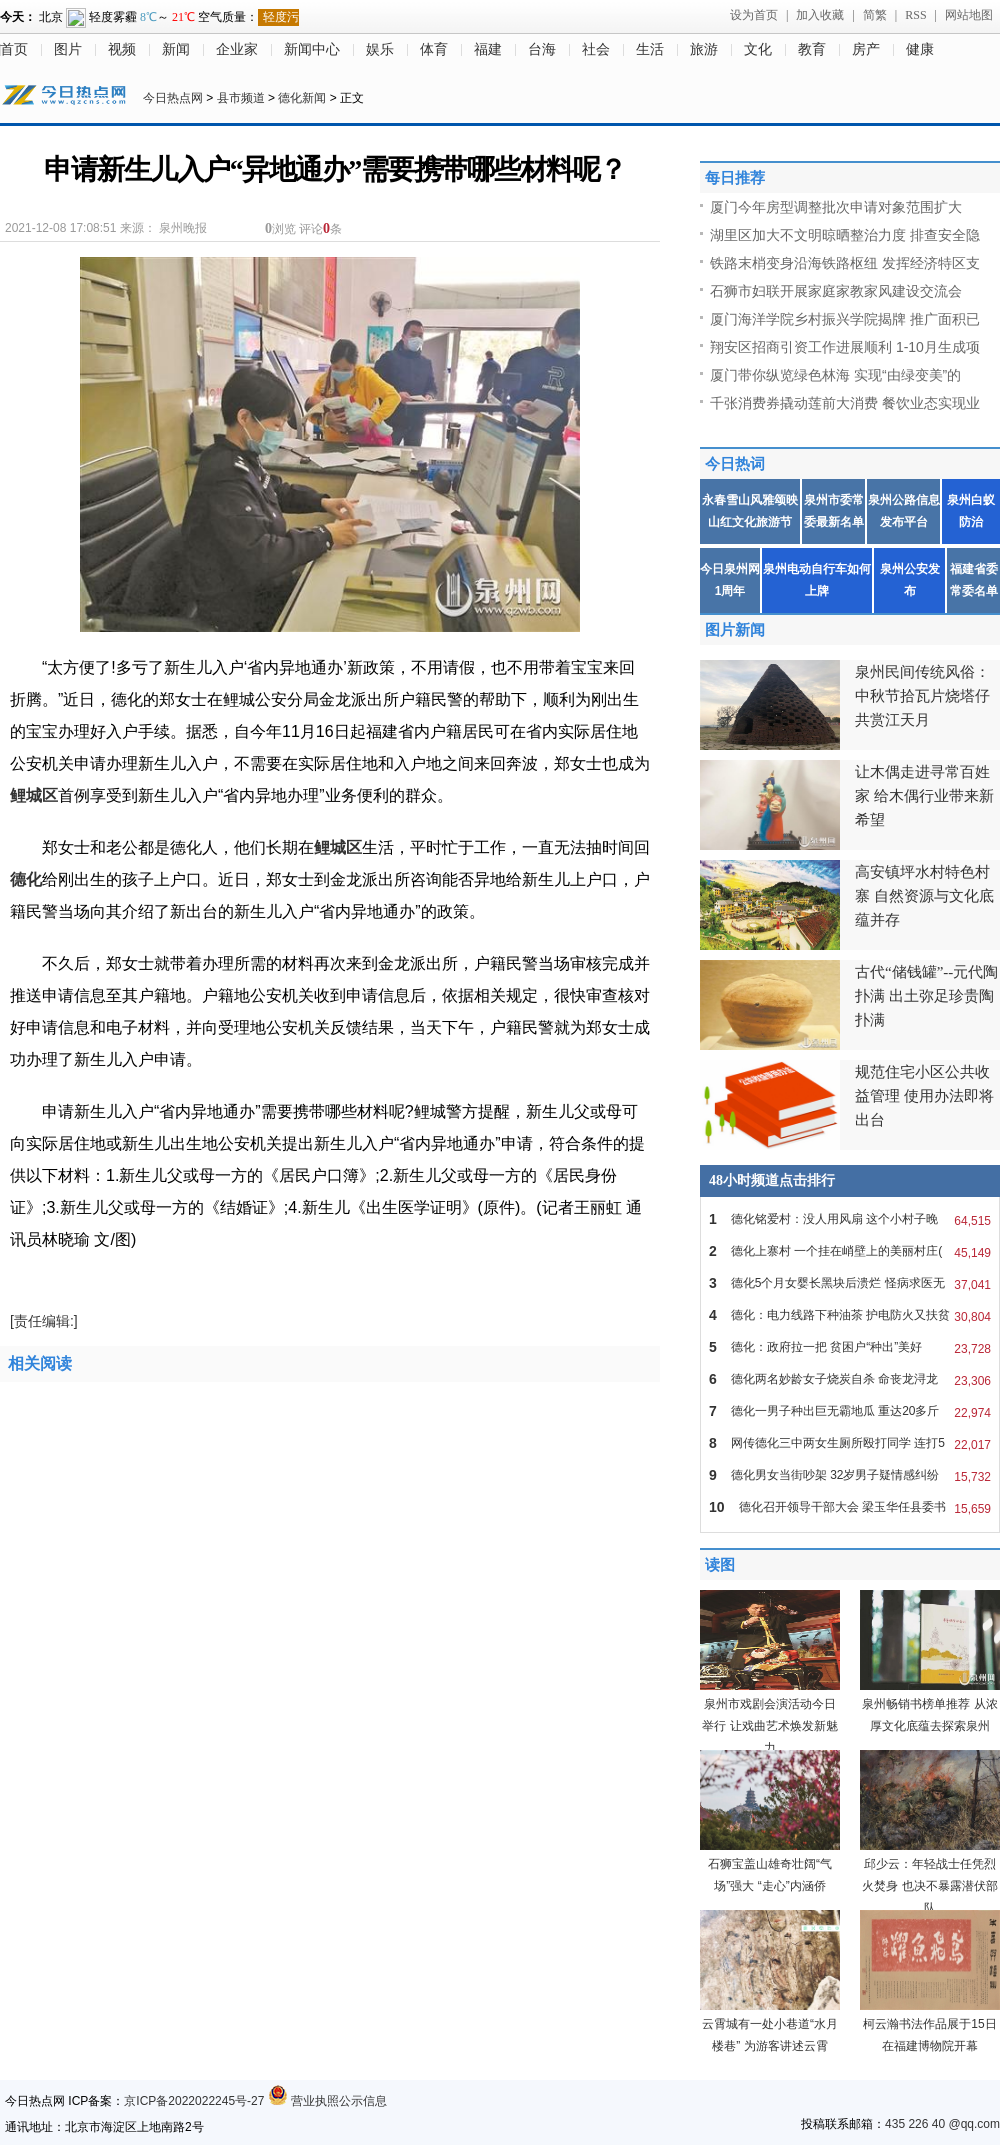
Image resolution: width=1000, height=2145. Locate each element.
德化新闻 (302, 98)
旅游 (704, 49)
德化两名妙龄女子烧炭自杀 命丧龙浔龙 (850, 1379)
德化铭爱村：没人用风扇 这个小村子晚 (850, 1219)
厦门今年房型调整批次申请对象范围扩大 (836, 207)
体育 (434, 49)
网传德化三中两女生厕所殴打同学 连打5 (850, 1443)
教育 (812, 49)
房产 (866, 49)
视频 (122, 49)
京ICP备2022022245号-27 (194, 2101)
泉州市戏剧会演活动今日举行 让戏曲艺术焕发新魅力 (769, 1726)
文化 (758, 49)
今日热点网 (173, 98)
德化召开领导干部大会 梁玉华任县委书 (850, 1507)
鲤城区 (34, 795)
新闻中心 (312, 49)
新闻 (176, 49)
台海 (542, 49)
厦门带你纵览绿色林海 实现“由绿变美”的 (835, 375)
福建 (488, 49)
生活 (650, 49)
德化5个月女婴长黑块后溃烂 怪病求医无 (850, 1283)
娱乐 (380, 49)
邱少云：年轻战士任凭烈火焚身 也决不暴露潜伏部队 (929, 1886)
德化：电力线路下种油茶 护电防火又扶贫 (850, 1315)
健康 (920, 49)
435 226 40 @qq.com (942, 2124)
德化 (26, 879)
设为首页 (754, 15)
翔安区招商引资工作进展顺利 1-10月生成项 (845, 347)
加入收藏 (820, 15)
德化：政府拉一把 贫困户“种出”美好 (850, 1347)
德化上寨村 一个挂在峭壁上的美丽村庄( (850, 1251)
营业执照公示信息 (327, 2101)
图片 (68, 49)
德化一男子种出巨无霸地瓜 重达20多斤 (850, 1411)
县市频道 (241, 98)
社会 (596, 49)
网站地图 (969, 15)
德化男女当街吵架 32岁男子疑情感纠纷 (850, 1475)
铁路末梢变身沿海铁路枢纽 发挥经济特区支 (845, 263)
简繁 (875, 15)
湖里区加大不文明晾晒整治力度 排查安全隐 (845, 235)
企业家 (237, 49)
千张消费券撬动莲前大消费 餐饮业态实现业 (845, 403)
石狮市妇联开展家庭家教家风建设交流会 (836, 291)
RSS (915, 15)
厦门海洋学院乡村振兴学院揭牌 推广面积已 (845, 319)
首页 (14, 49)
